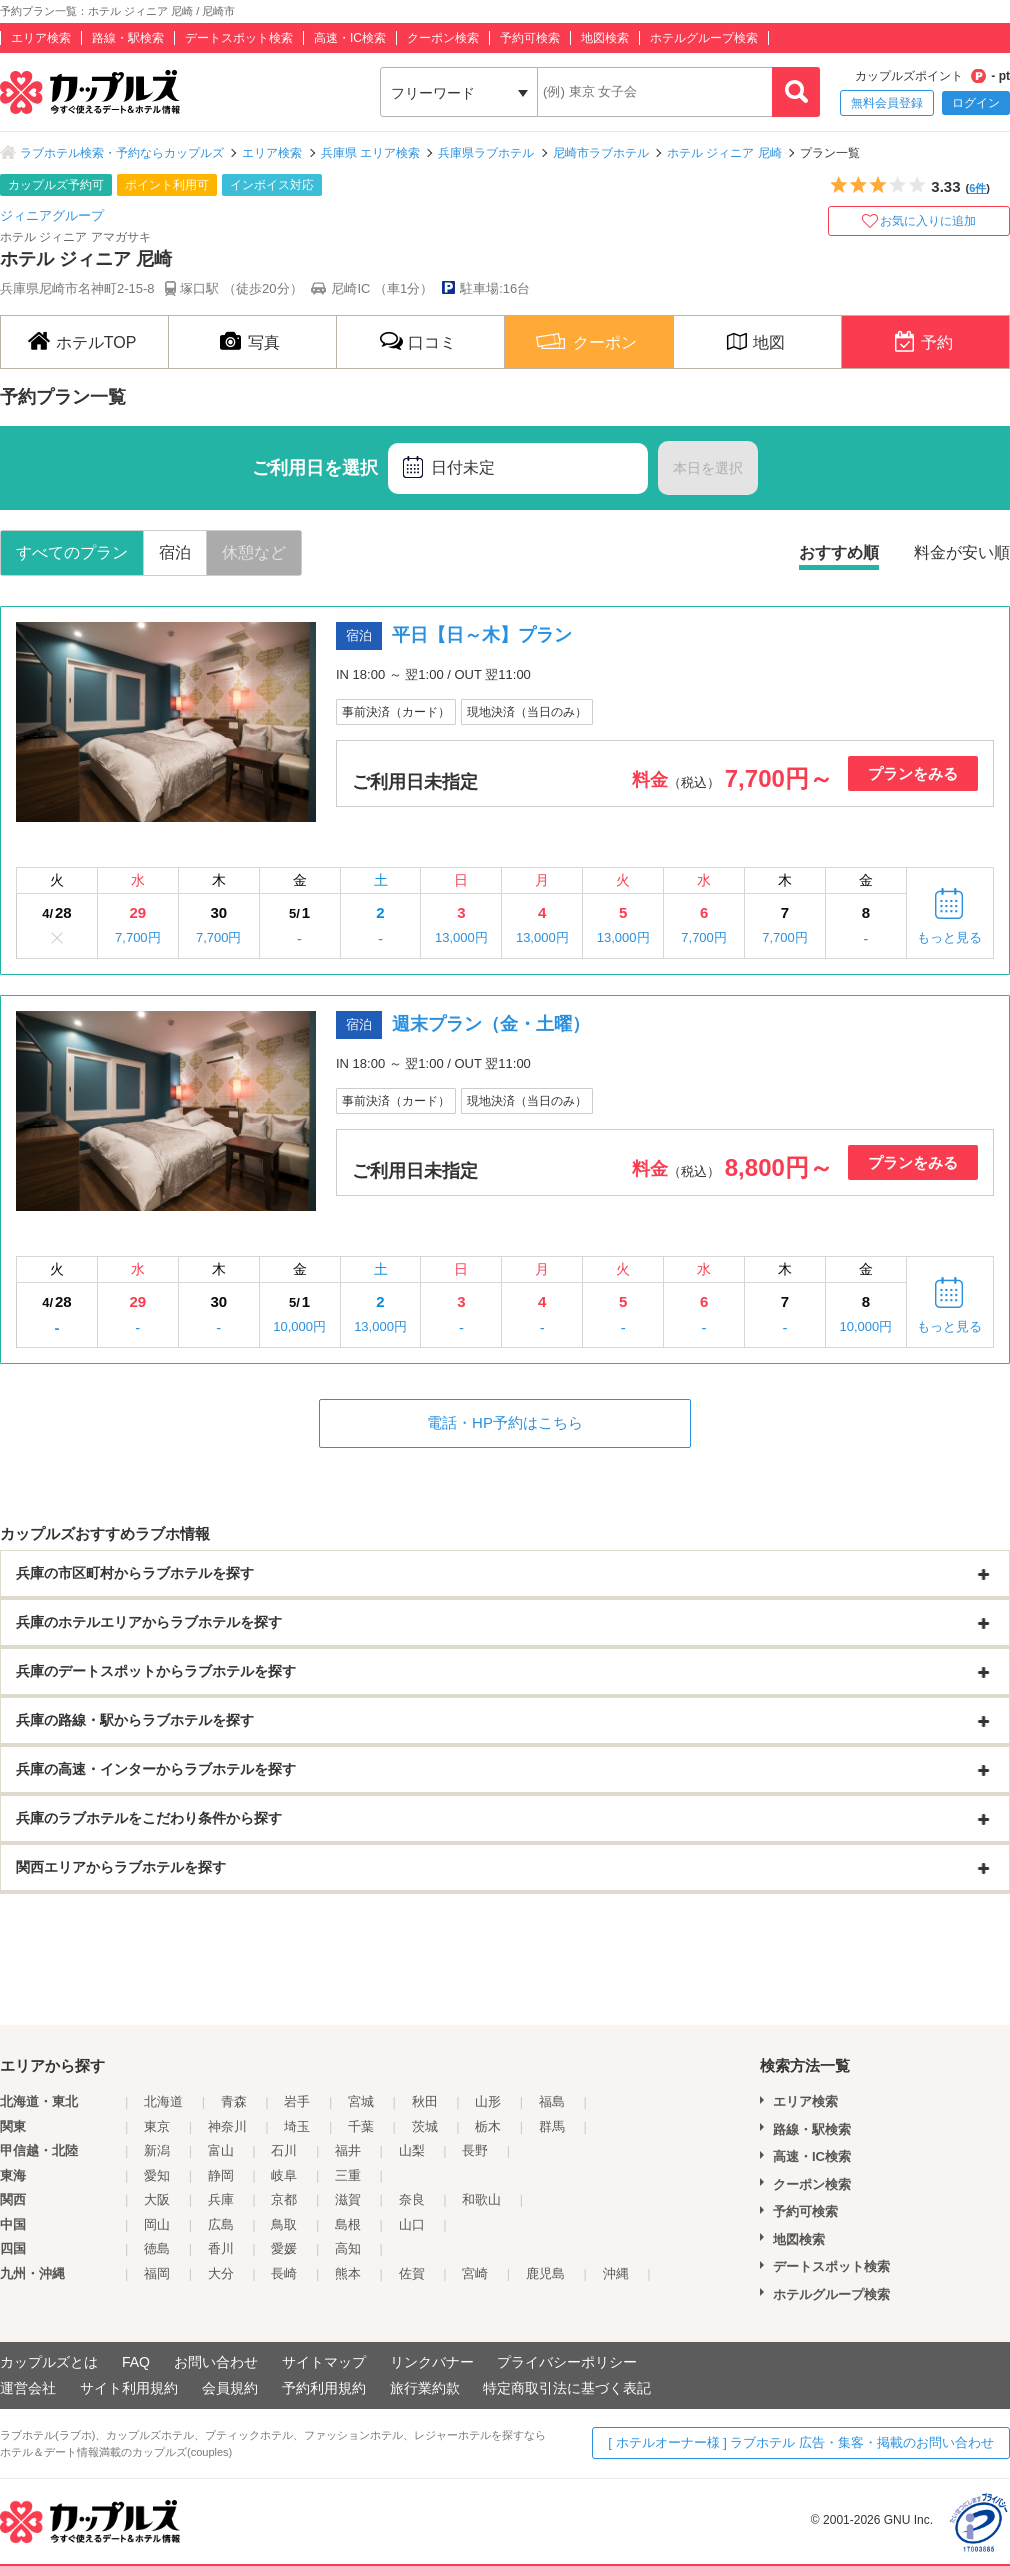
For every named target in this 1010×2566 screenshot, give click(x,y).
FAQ (136, 2362)
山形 (488, 2101)
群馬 (552, 2126)
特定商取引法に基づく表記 (567, 2388)
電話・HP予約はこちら (505, 1422)
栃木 (488, 2126)
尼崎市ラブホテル (601, 153)
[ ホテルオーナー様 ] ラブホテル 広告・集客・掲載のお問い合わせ (801, 2442)
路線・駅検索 (128, 38)
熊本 (348, 2273)
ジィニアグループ (52, 215)
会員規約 (230, 2388)
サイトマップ (324, 2362)
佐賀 (412, 2273)
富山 (221, 2150)
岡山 (157, 2224)
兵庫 (221, 2199)
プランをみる (913, 773)
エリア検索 (41, 38)
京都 (284, 2199)
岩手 (297, 2101)
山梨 (412, 2150)
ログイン (976, 103)
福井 (348, 2150)
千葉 (361, 2126)
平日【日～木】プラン (482, 635)
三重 (348, 2175)
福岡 (157, 2273)
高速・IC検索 (350, 38)
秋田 (425, 2101)
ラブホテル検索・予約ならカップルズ (122, 153)
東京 (157, 2126)
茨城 (425, 2126)
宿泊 (175, 552)
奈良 (412, 2199)
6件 (977, 188)
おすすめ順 (839, 552)
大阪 (157, 2199)
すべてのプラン (72, 552)
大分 (221, 2273)
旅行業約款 (425, 2388)
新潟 (157, 2150)
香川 (221, 2248)
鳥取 (284, 2224)
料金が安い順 (962, 552)
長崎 (284, 2273)
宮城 (361, 2101)
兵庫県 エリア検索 (370, 153)
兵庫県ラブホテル (486, 153)
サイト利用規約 (129, 2388)
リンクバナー (432, 2362)
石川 (284, 2150)
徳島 (157, 2248)
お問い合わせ (216, 2362)
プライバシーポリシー (567, 2362)
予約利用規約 (324, 2388)
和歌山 (481, 2199)
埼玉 (297, 2126)
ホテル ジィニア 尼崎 (724, 153)
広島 (221, 2224)
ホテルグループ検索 (704, 38)
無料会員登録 (887, 103)
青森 (234, 2101)
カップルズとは (49, 2362)
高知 (348, 2248)
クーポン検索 (443, 38)
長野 (475, 2150)
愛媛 (284, 2248)
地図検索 (605, 38)
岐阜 (284, 2175)
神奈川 (227, 2126)
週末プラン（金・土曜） (491, 1024)
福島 (552, 2101)
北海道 (163, 2101)
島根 (348, 2224)
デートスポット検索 (239, 38)
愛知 (157, 2175)
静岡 (221, 2175)
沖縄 (616, 2273)
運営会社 (28, 2388)
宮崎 (475, 2273)
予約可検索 (530, 38)
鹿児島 (545, 2273)
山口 (412, 2224)
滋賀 (348, 2199)
